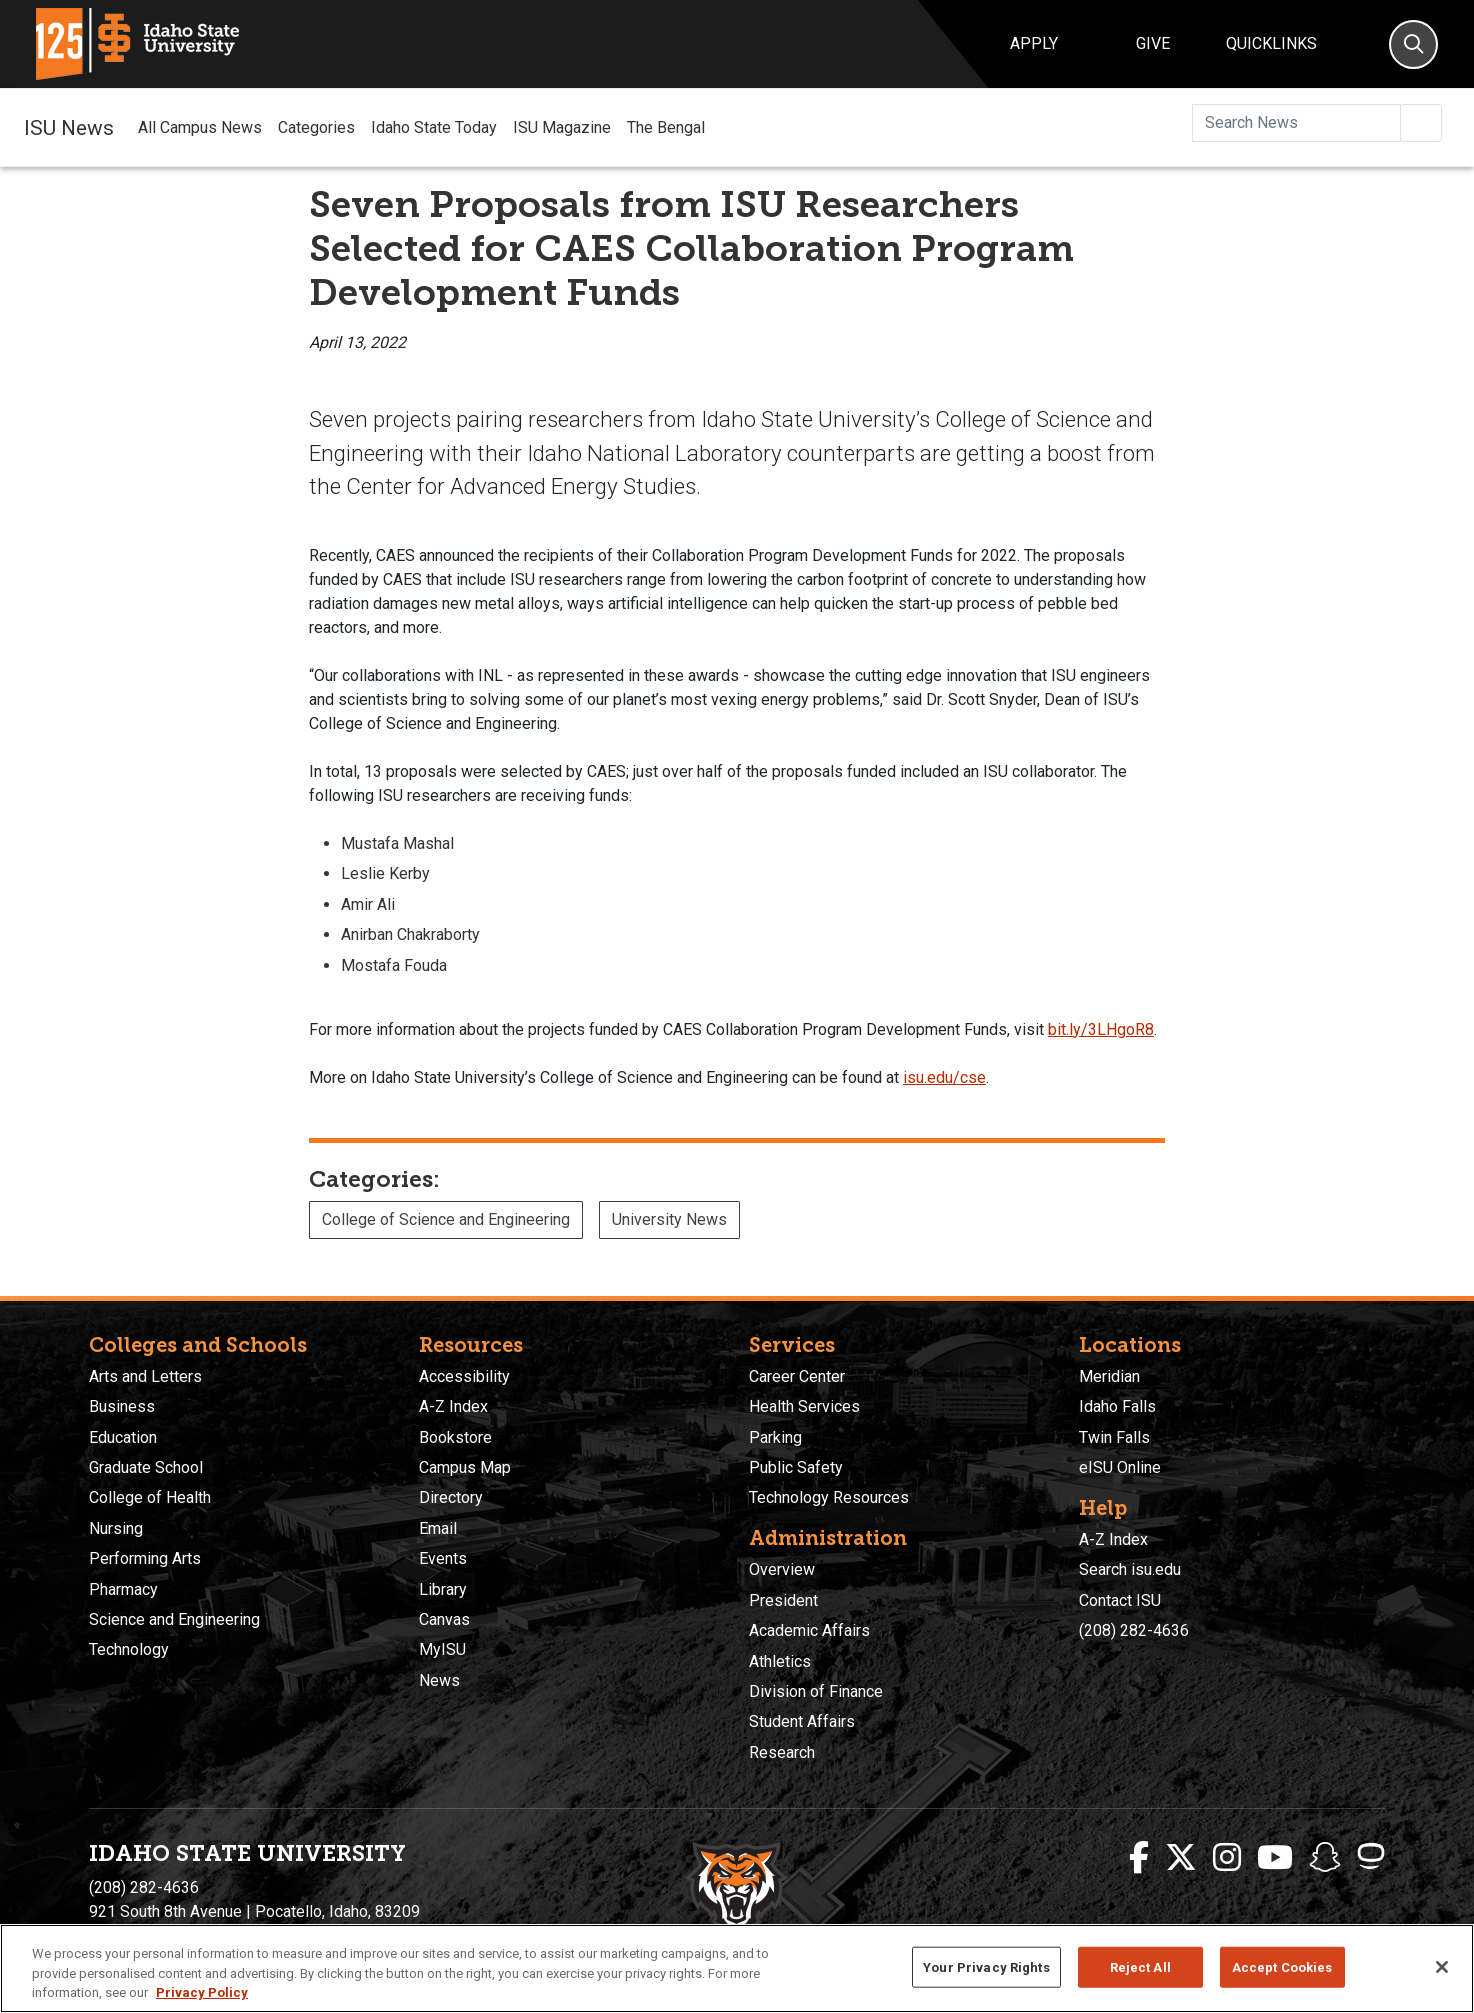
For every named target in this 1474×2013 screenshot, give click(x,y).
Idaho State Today (434, 127)
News (439, 1680)
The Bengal (666, 127)
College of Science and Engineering (446, 1219)
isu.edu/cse (944, 1077)
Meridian (1109, 1376)
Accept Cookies (1282, 1966)
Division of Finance (816, 1691)
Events (443, 1558)
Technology (129, 1649)
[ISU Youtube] (1275, 1858)
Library (443, 1589)
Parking (775, 1437)
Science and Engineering (174, 1619)
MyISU (442, 1649)
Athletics (780, 1661)
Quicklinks (1271, 43)
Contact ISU (1120, 1600)
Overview (782, 1569)
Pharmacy (123, 1589)
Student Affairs (802, 1721)
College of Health (150, 1497)
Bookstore (455, 1437)
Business (122, 1406)
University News (669, 1219)
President (783, 1600)
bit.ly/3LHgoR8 (1101, 1029)
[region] (737, 1968)
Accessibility (464, 1376)
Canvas (444, 1619)
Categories (316, 127)
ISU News (69, 127)
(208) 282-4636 (1134, 1630)
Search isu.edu (1130, 1569)
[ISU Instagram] (1227, 1858)
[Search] (1413, 44)
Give (1153, 43)
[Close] (1442, 1967)
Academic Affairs (809, 1630)
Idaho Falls (1117, 1406)
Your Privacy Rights (986, 1966)
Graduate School (146, 1467)
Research (782, 1752)
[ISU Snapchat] (1325, 1858)
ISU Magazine (562, 127)
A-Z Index (453, 1406)
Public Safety (796, 1467)
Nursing (116, 1528)
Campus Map (465, 1467)
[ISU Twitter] (1181, 1858)
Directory (451, 1497)
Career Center (797, 1376)
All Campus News (200, 127)
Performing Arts (145, 1558)
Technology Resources (829, 1497)
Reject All (1140, 1966)
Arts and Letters (145, 1376)
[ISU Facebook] (1139, 1858)
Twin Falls (1114, 1437)
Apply (1034, 43)
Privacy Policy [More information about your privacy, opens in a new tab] (202, 1992)
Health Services (804, 1406)
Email (438, 1528)
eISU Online (1120, 1467)
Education (123, 1437)
